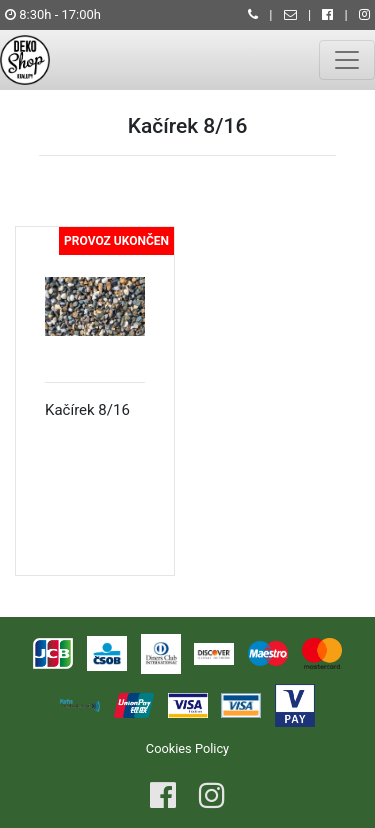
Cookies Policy (187, 748)
